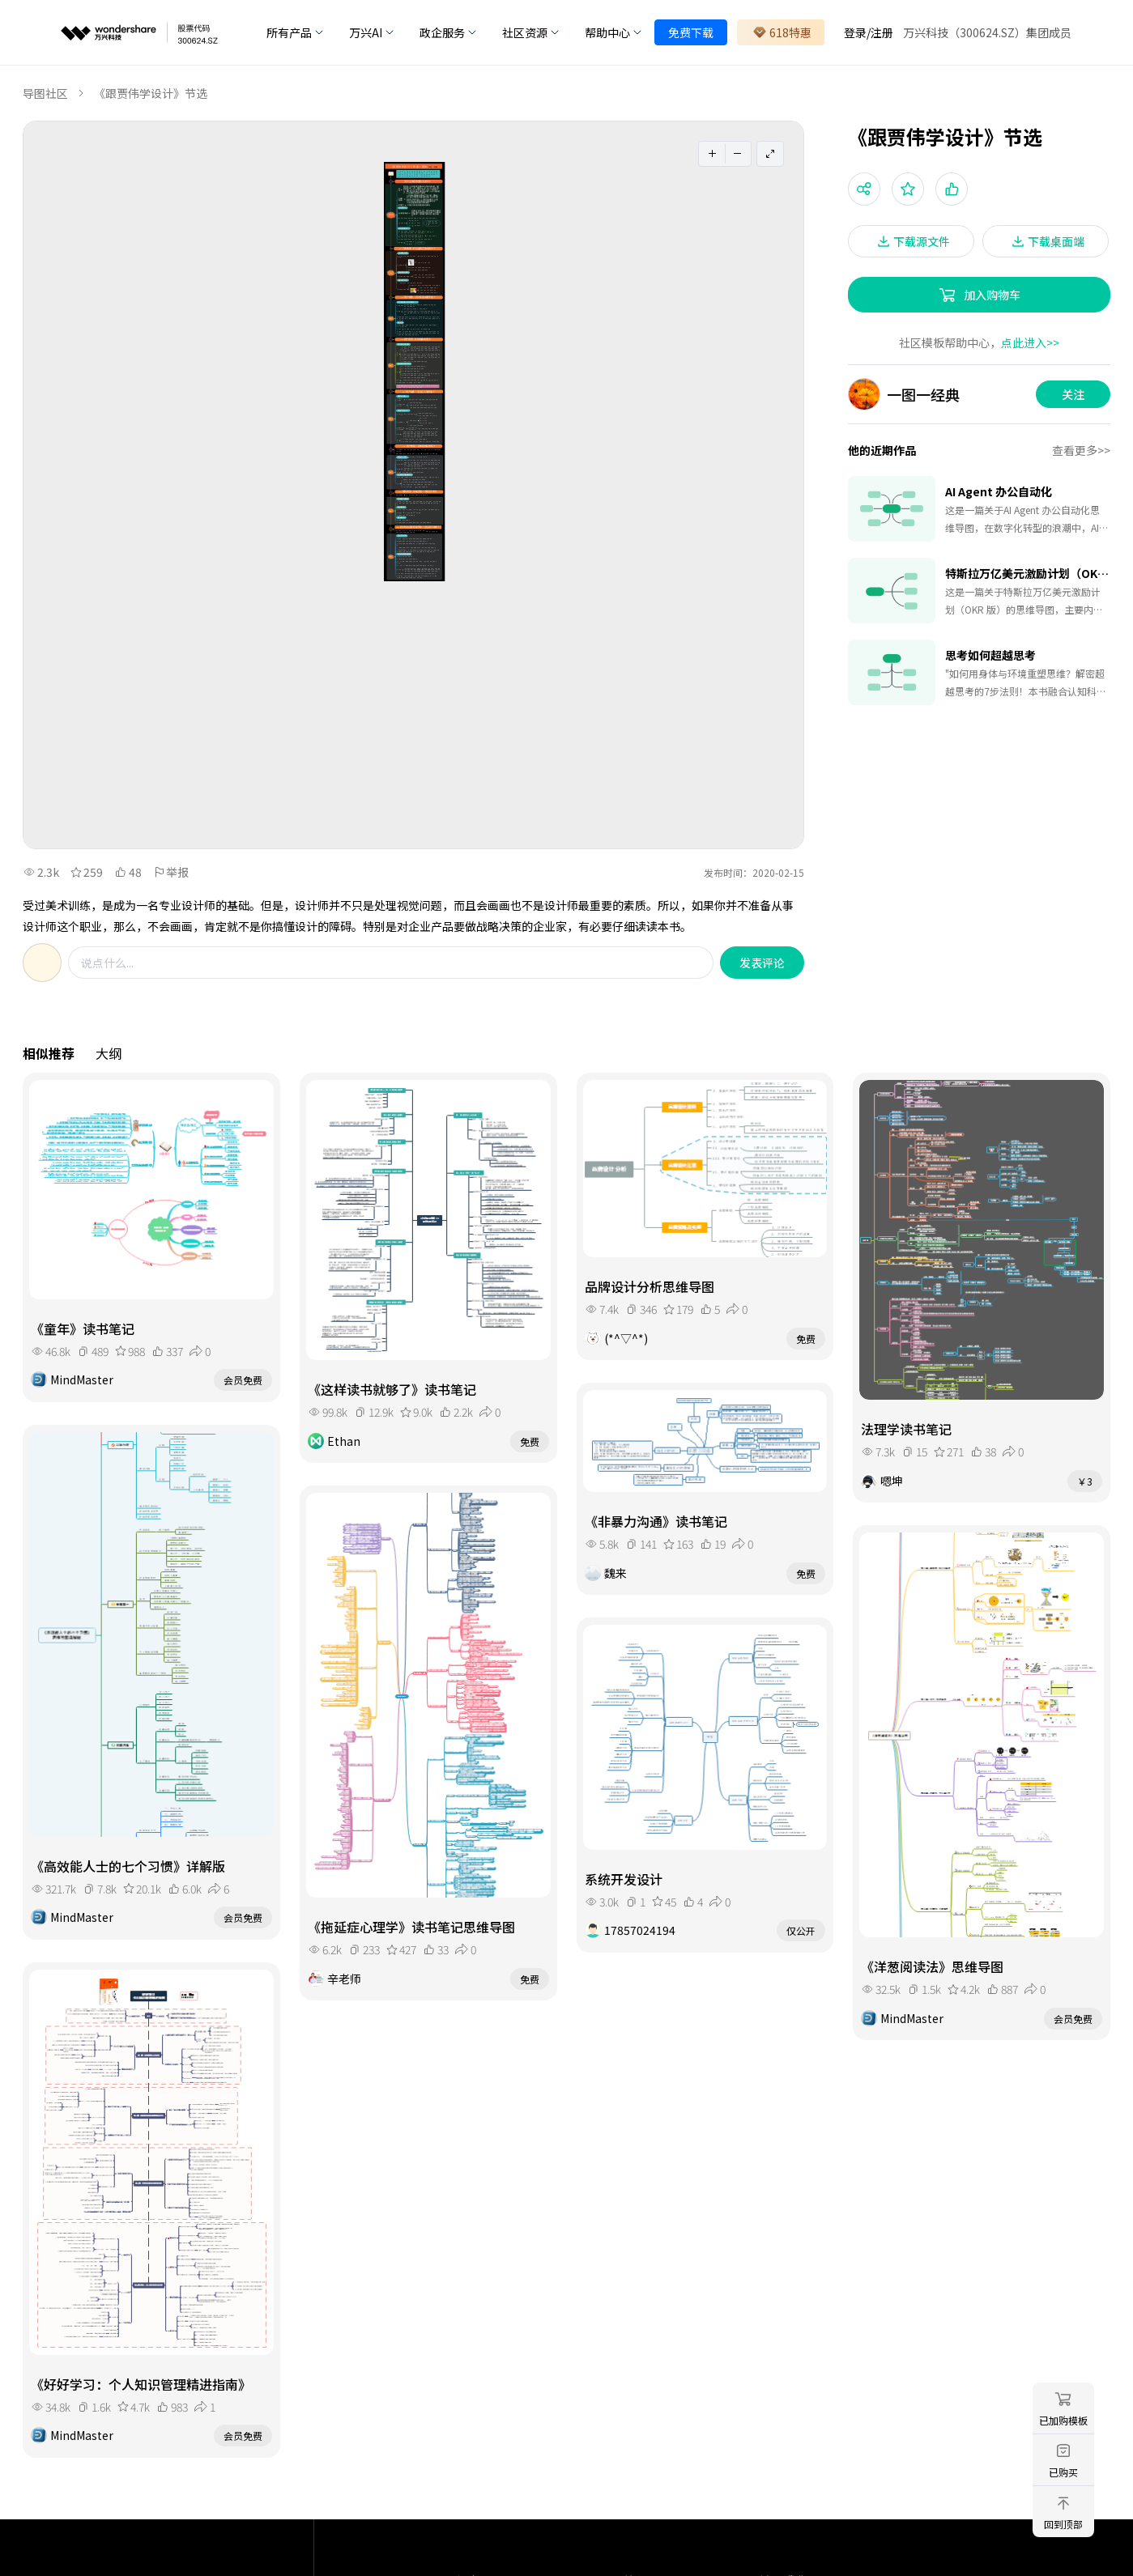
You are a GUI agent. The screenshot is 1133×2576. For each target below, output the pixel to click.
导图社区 (45, 93)
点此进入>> (1030, 342)
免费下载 (690, 32)
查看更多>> (1081, 450)
